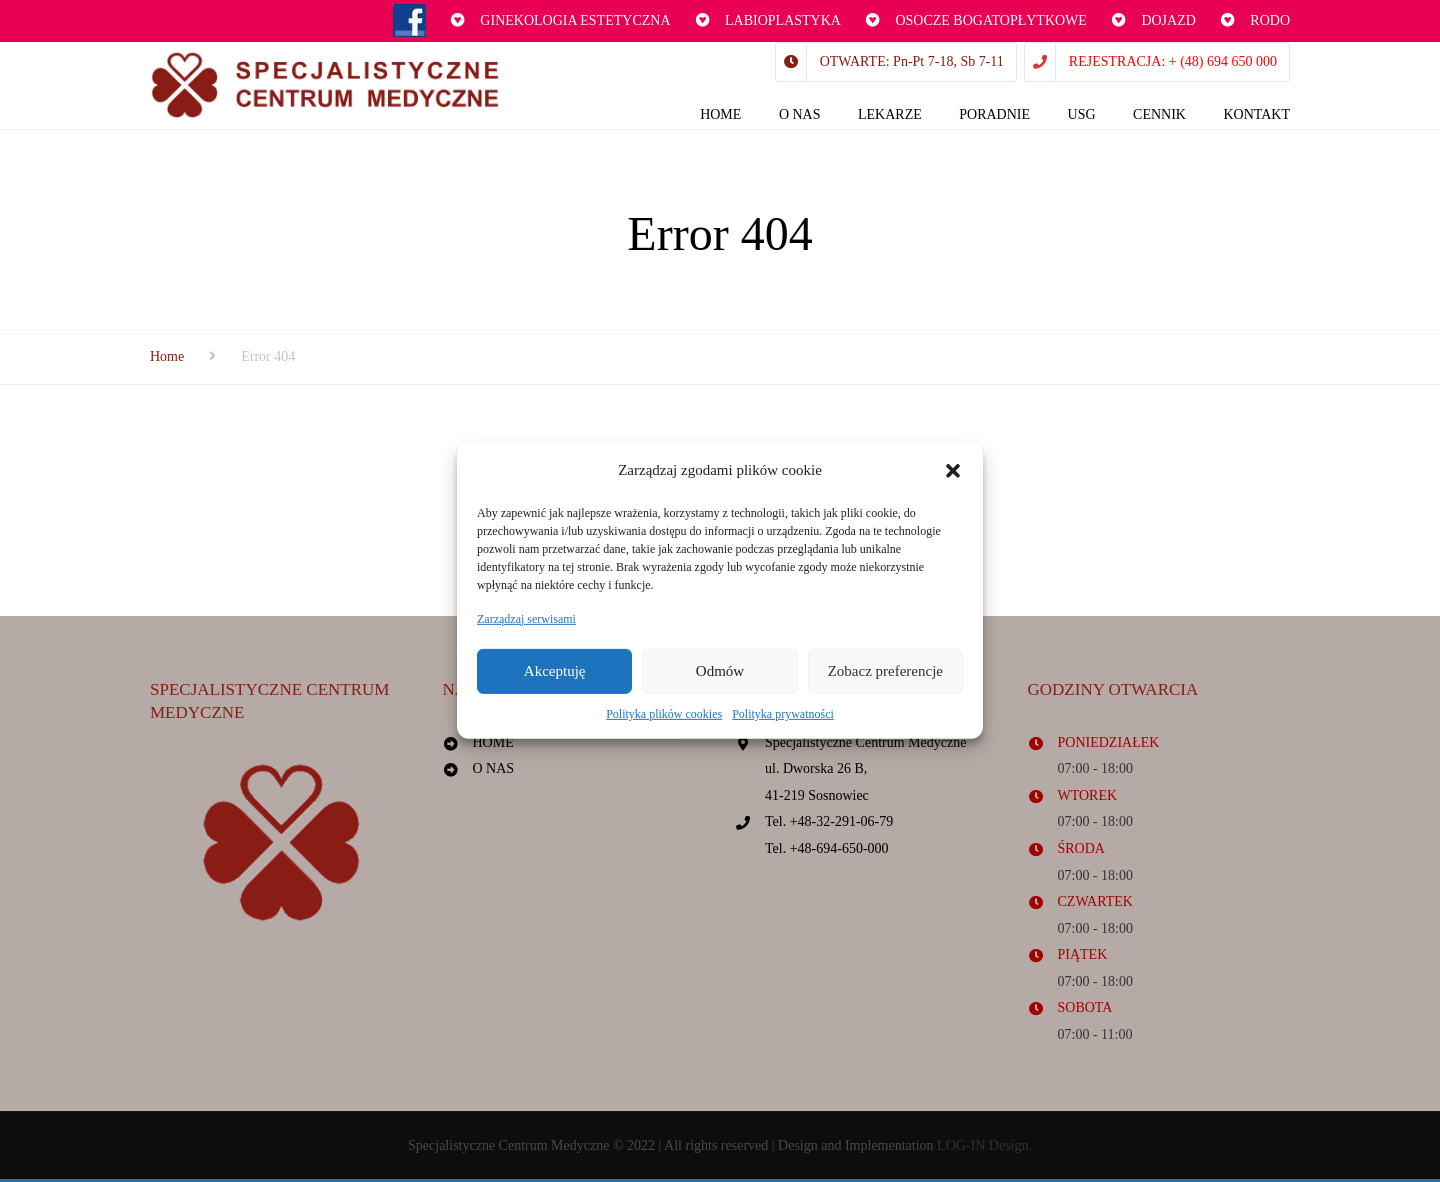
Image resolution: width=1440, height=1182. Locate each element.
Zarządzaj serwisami (526, 618)
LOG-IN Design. (984, 1147)
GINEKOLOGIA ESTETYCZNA (575, 20)
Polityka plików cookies (664, 714)
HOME (493, 744)
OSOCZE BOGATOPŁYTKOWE (990, 20)
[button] (953, 471)
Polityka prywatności (783, 714)
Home (167, 358)
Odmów (720, 671)
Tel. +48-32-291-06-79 (829, 824)
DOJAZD (1168, 20)
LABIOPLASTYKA (783, 20)
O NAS (494, 770)
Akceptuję (555, 671)
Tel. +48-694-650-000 (827, 850)
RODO (1270, 20)
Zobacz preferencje (885, 671)
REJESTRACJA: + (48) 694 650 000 (1173, 61)
